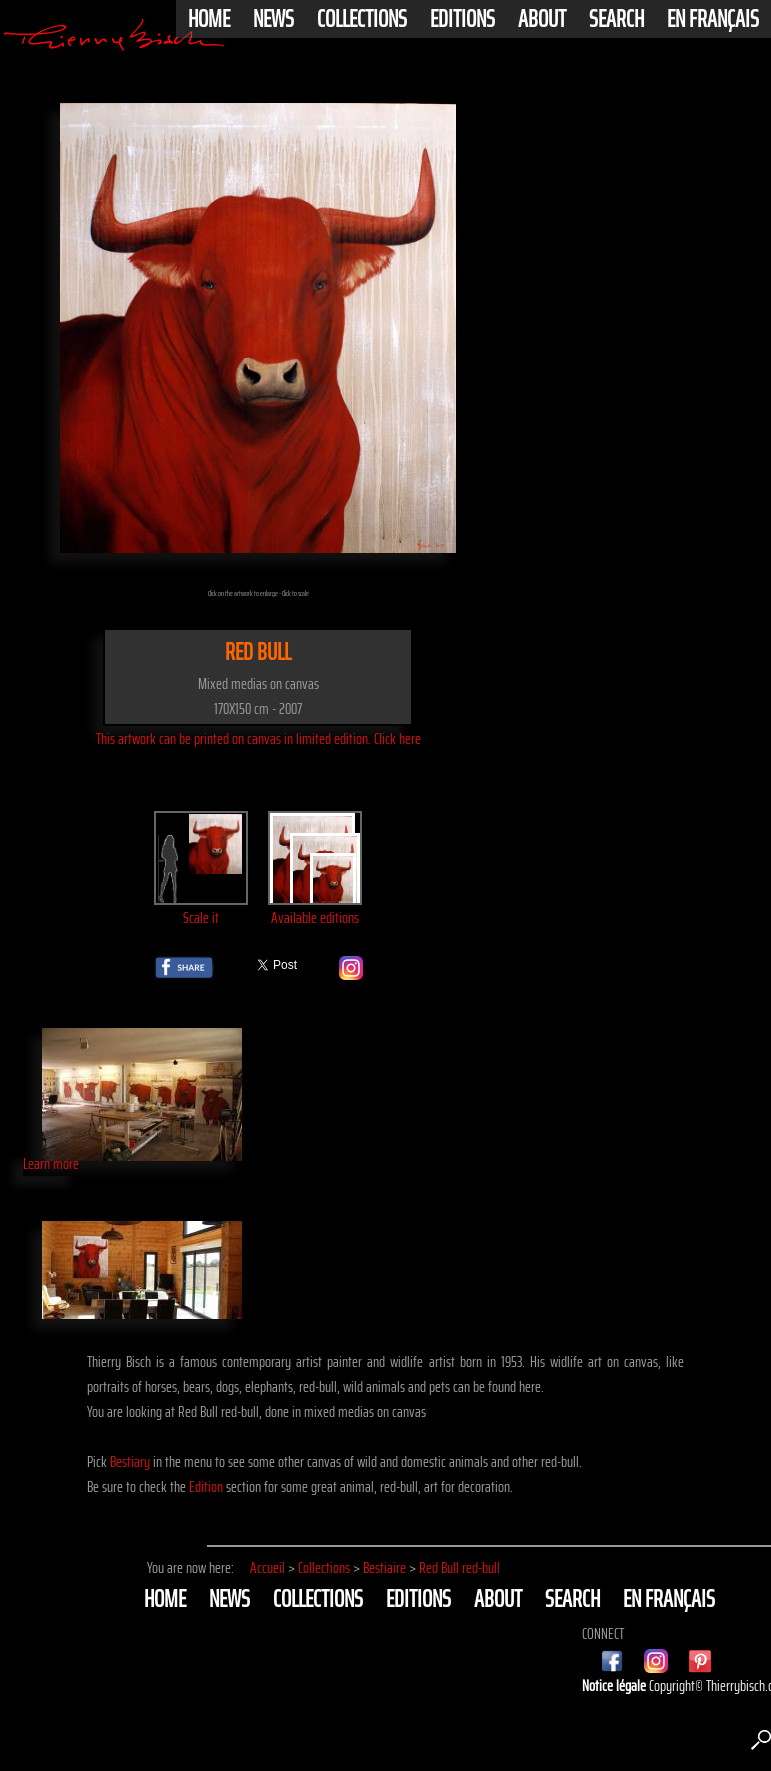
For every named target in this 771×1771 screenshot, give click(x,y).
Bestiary (130, 1461)
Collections (362, 19)
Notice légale (615, 1685)
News (273, 19)
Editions (462, 19)
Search (616, 19)
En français (713, 19)
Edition (206, 1486)
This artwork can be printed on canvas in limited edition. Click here (258, 738)
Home (209, 19)
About (542, 19)
